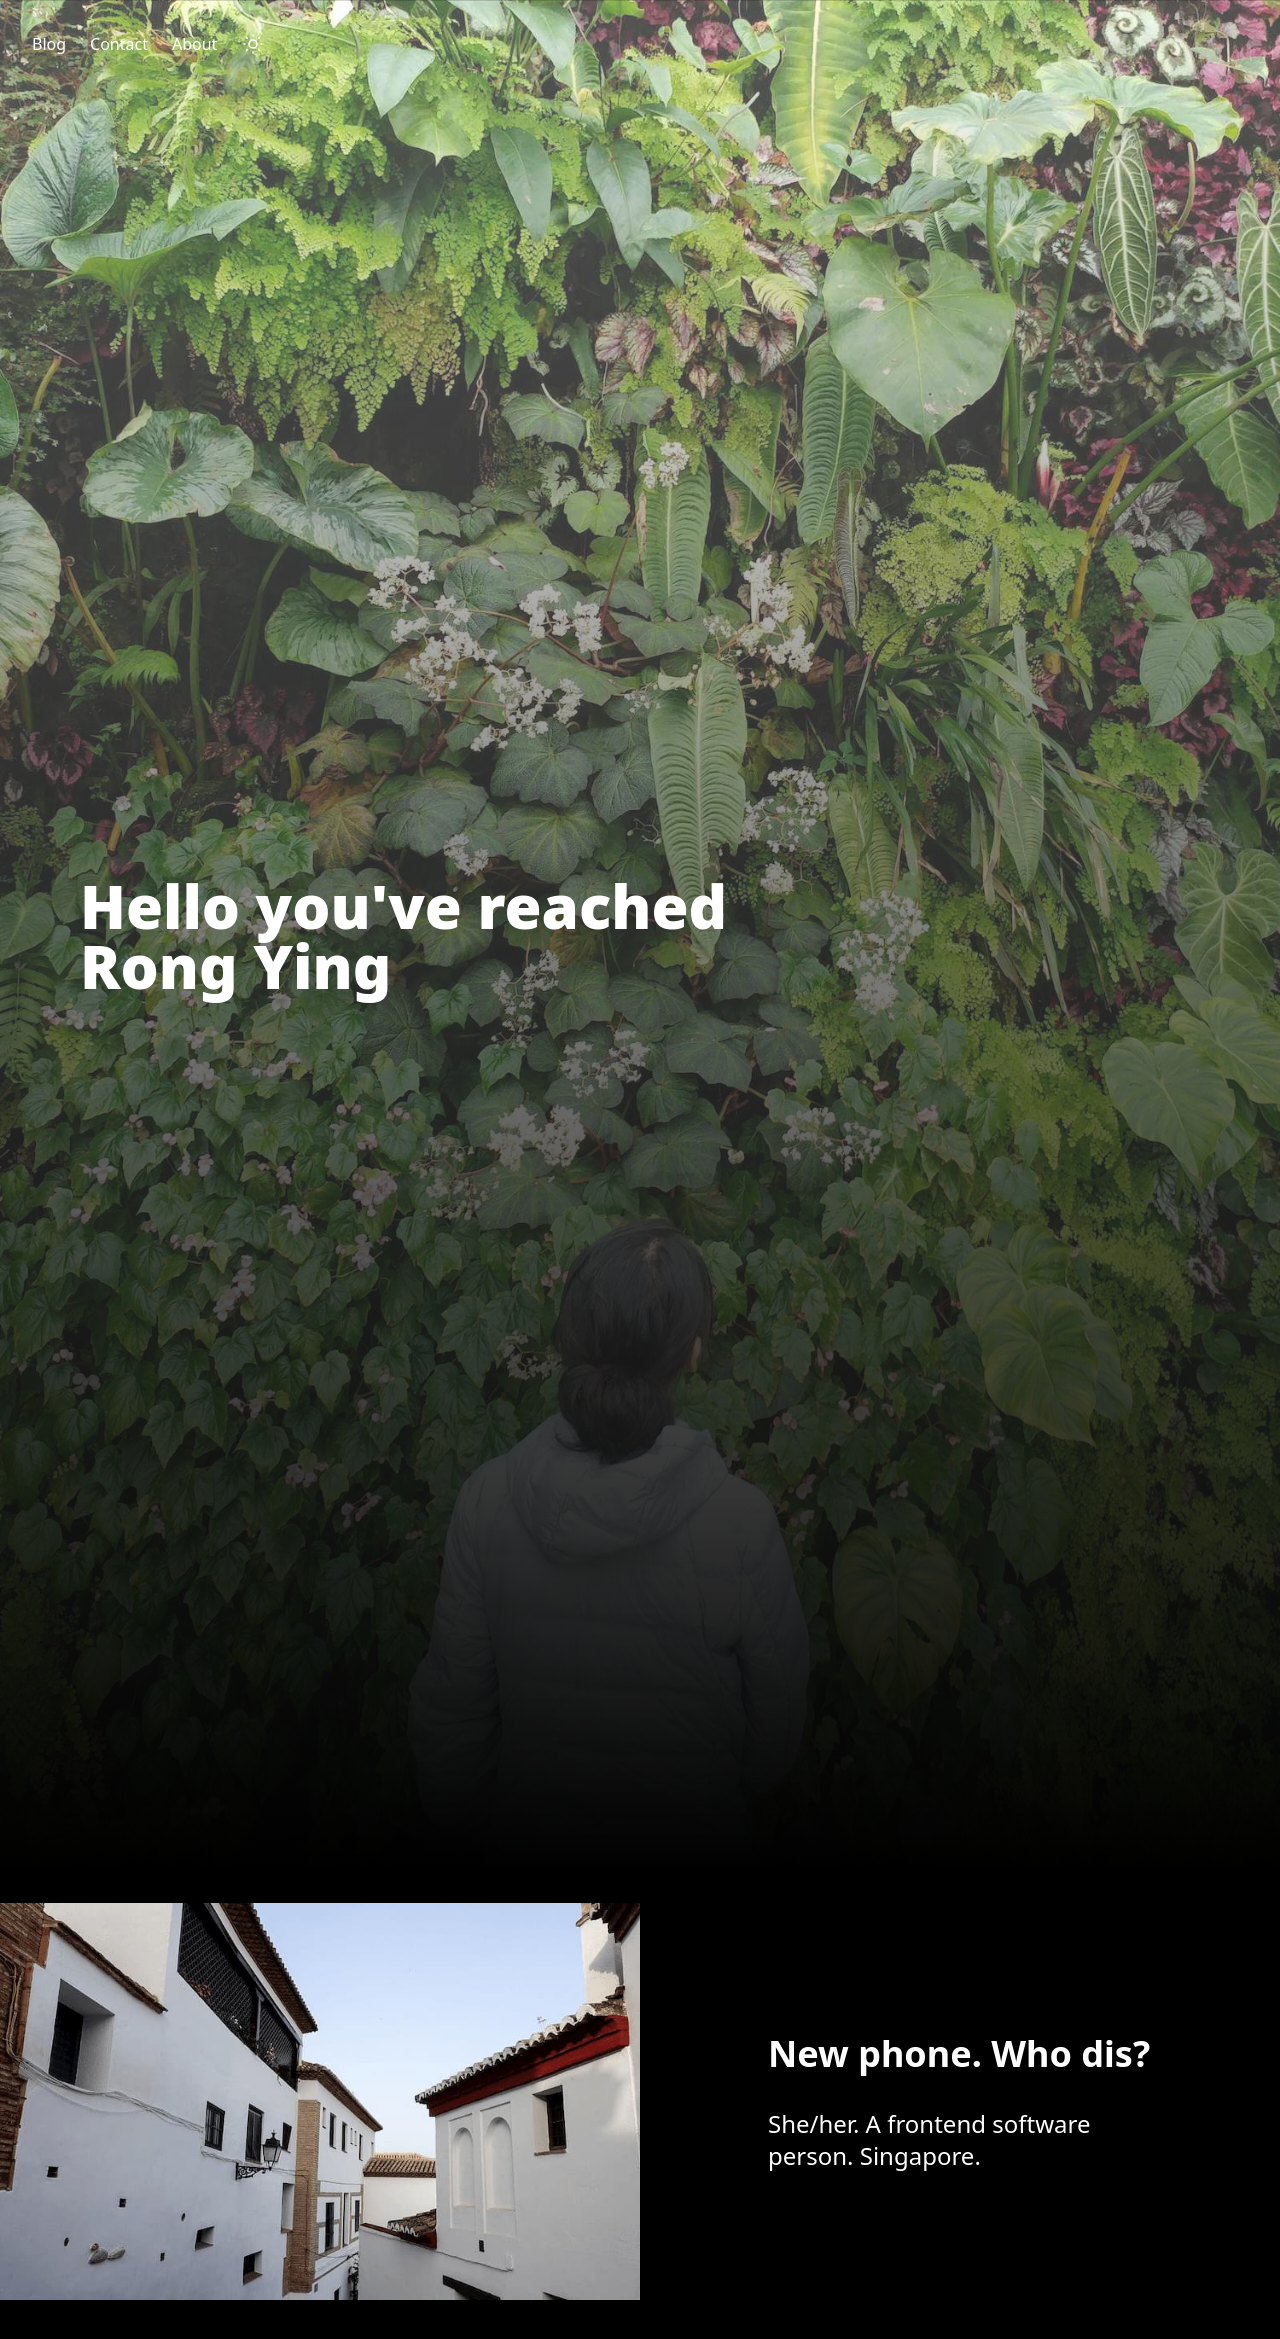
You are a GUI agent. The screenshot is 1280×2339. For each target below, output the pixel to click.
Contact (119, 44)
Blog (49, 44)
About (194, 44)
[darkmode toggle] (253, 44)
